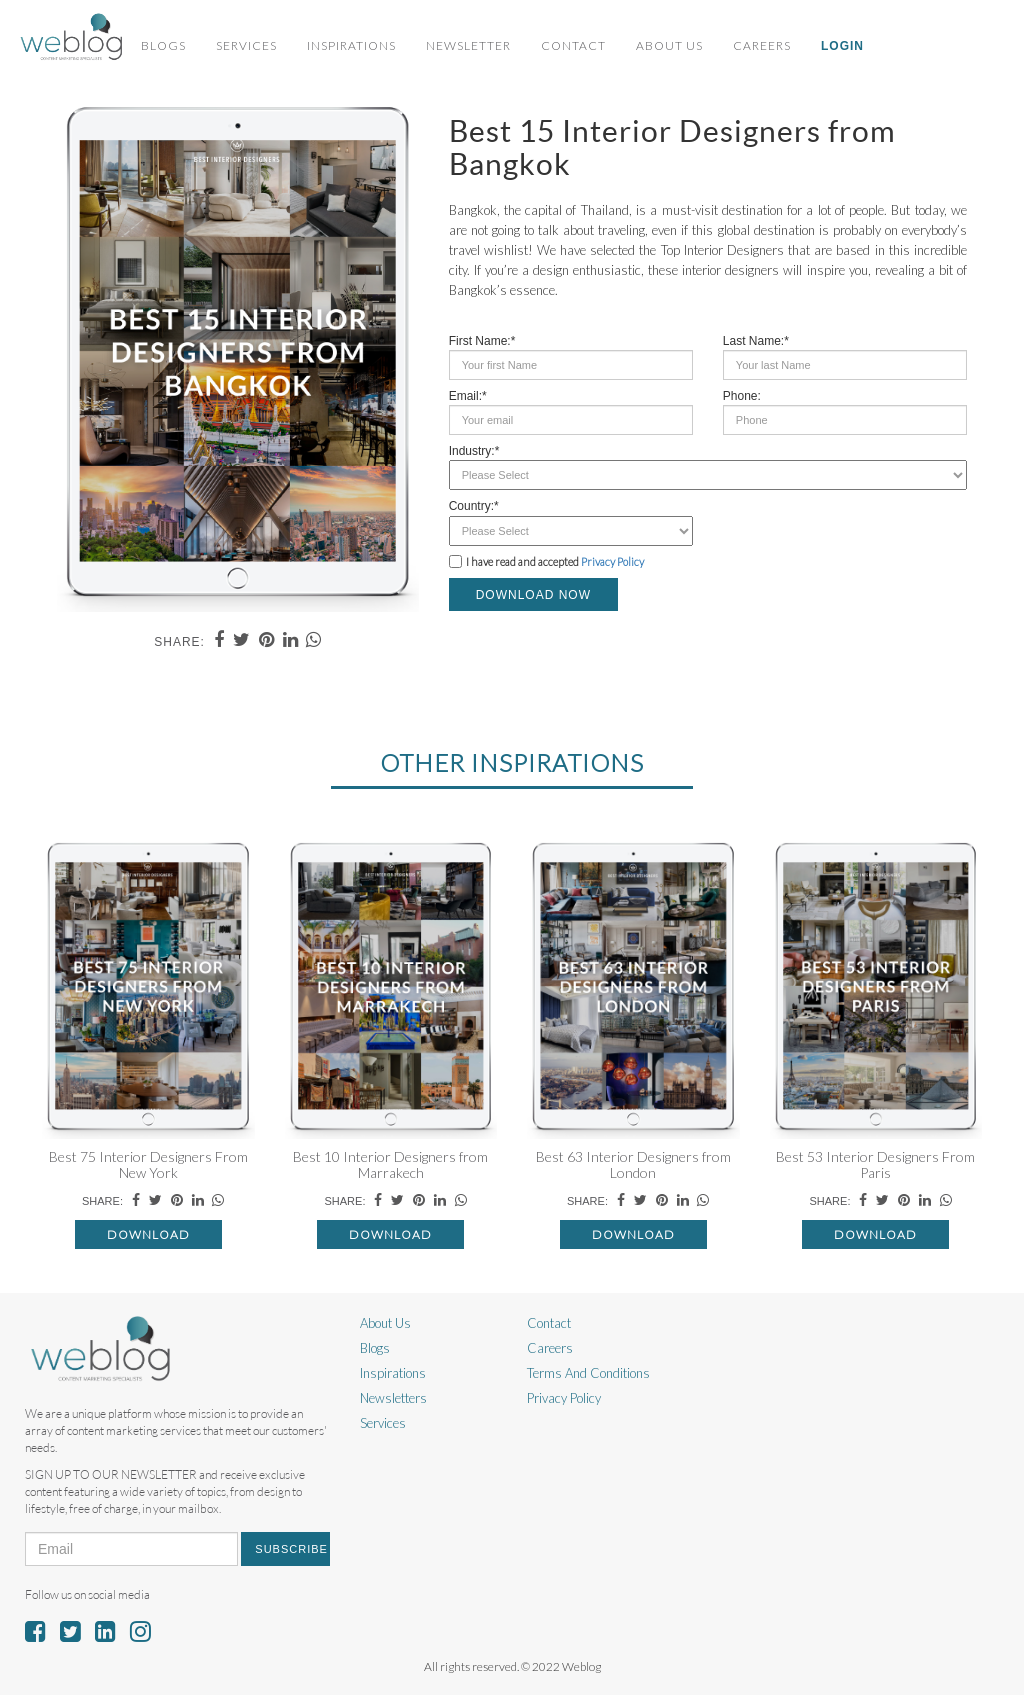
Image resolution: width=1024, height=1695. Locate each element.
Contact (573, 45)
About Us (669, 45)
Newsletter (468, 45)
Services (246, 45)
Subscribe (291, 1549)
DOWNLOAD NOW (533, 595)
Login (842, 46)
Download (148, 1234)
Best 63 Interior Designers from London (633, 1164)
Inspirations (351, 45)
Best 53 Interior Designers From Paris (875, 1164)
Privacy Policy (612, 561)
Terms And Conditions (588, 1373)
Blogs (163, 45)
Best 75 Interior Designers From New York (148, 1164)
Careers (762, 45)
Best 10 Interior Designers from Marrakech (390, 1164)
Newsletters (393, 1398)
